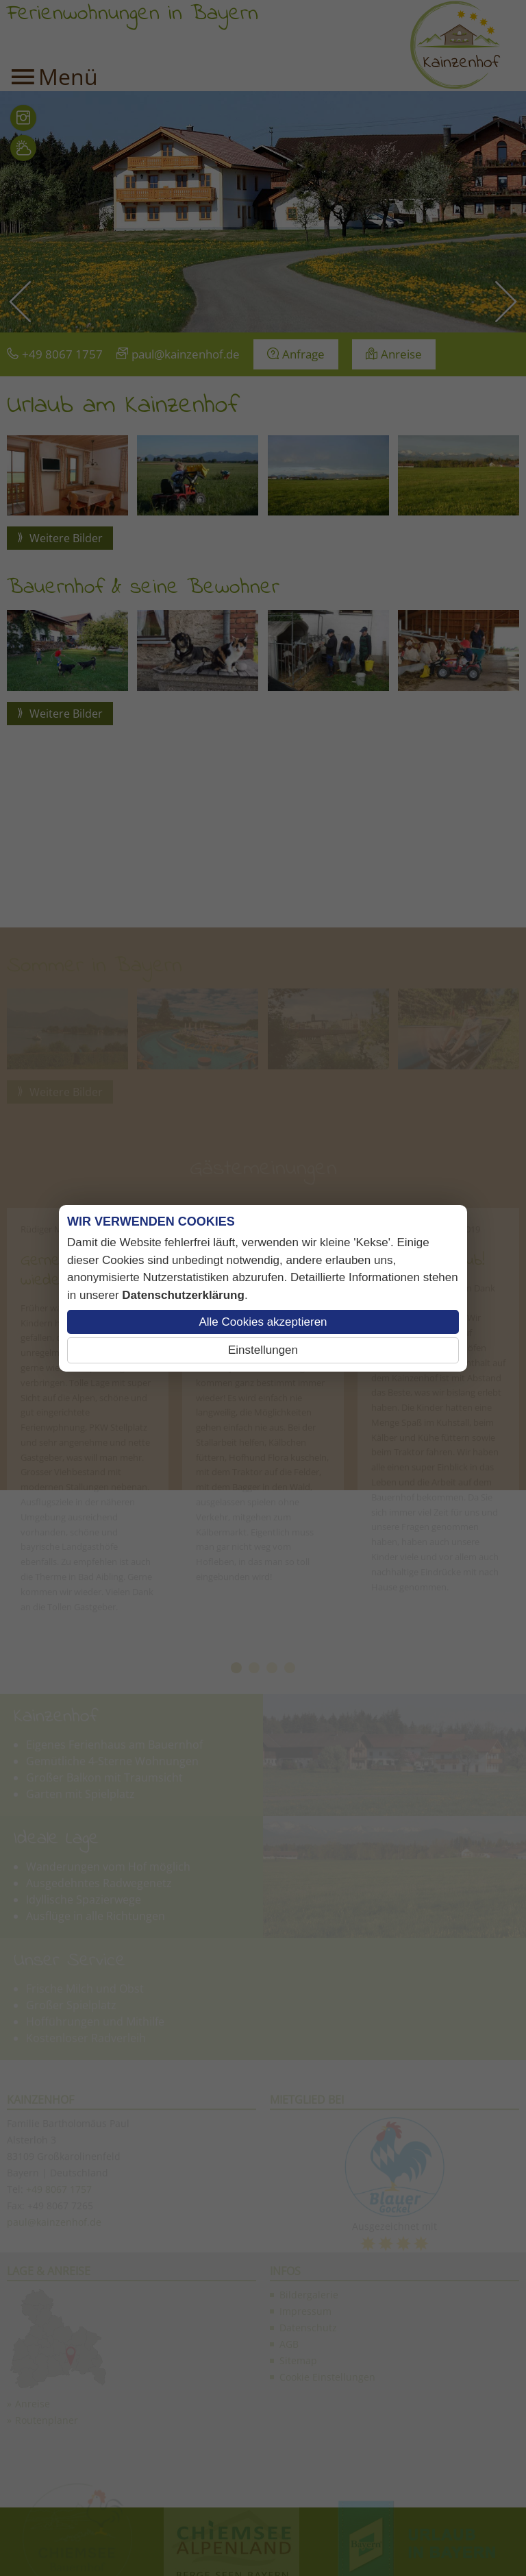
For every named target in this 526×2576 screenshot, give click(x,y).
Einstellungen (263, 1350)
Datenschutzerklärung (183, 1295)
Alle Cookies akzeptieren (263, 1321)
